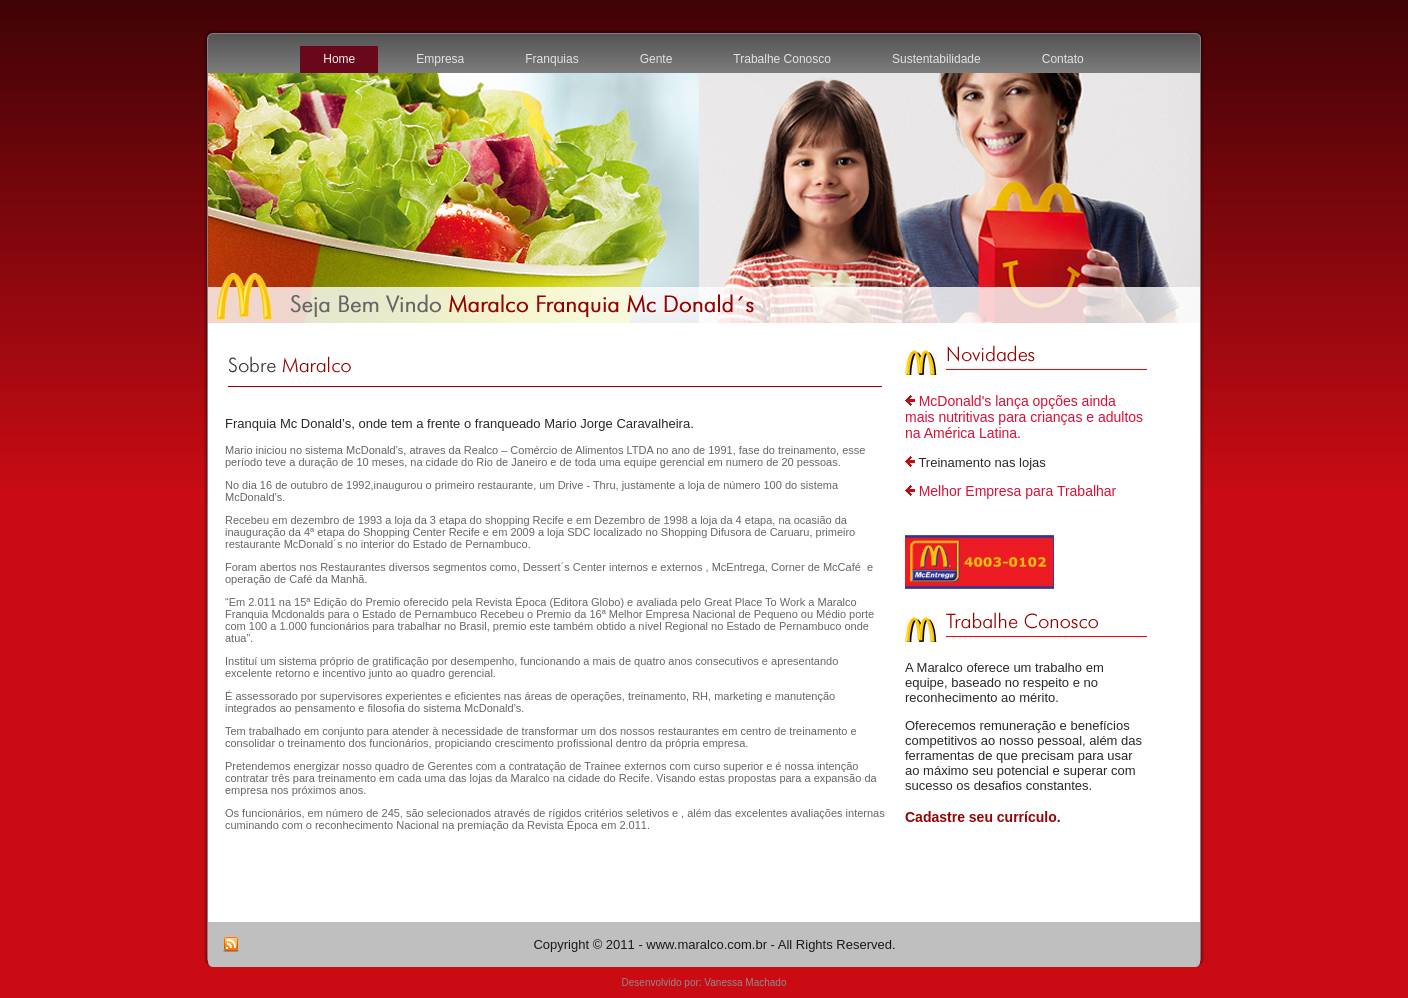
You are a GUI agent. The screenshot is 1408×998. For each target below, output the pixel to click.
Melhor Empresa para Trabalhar (1018, 491)
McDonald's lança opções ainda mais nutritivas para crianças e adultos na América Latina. (1024, 417)
